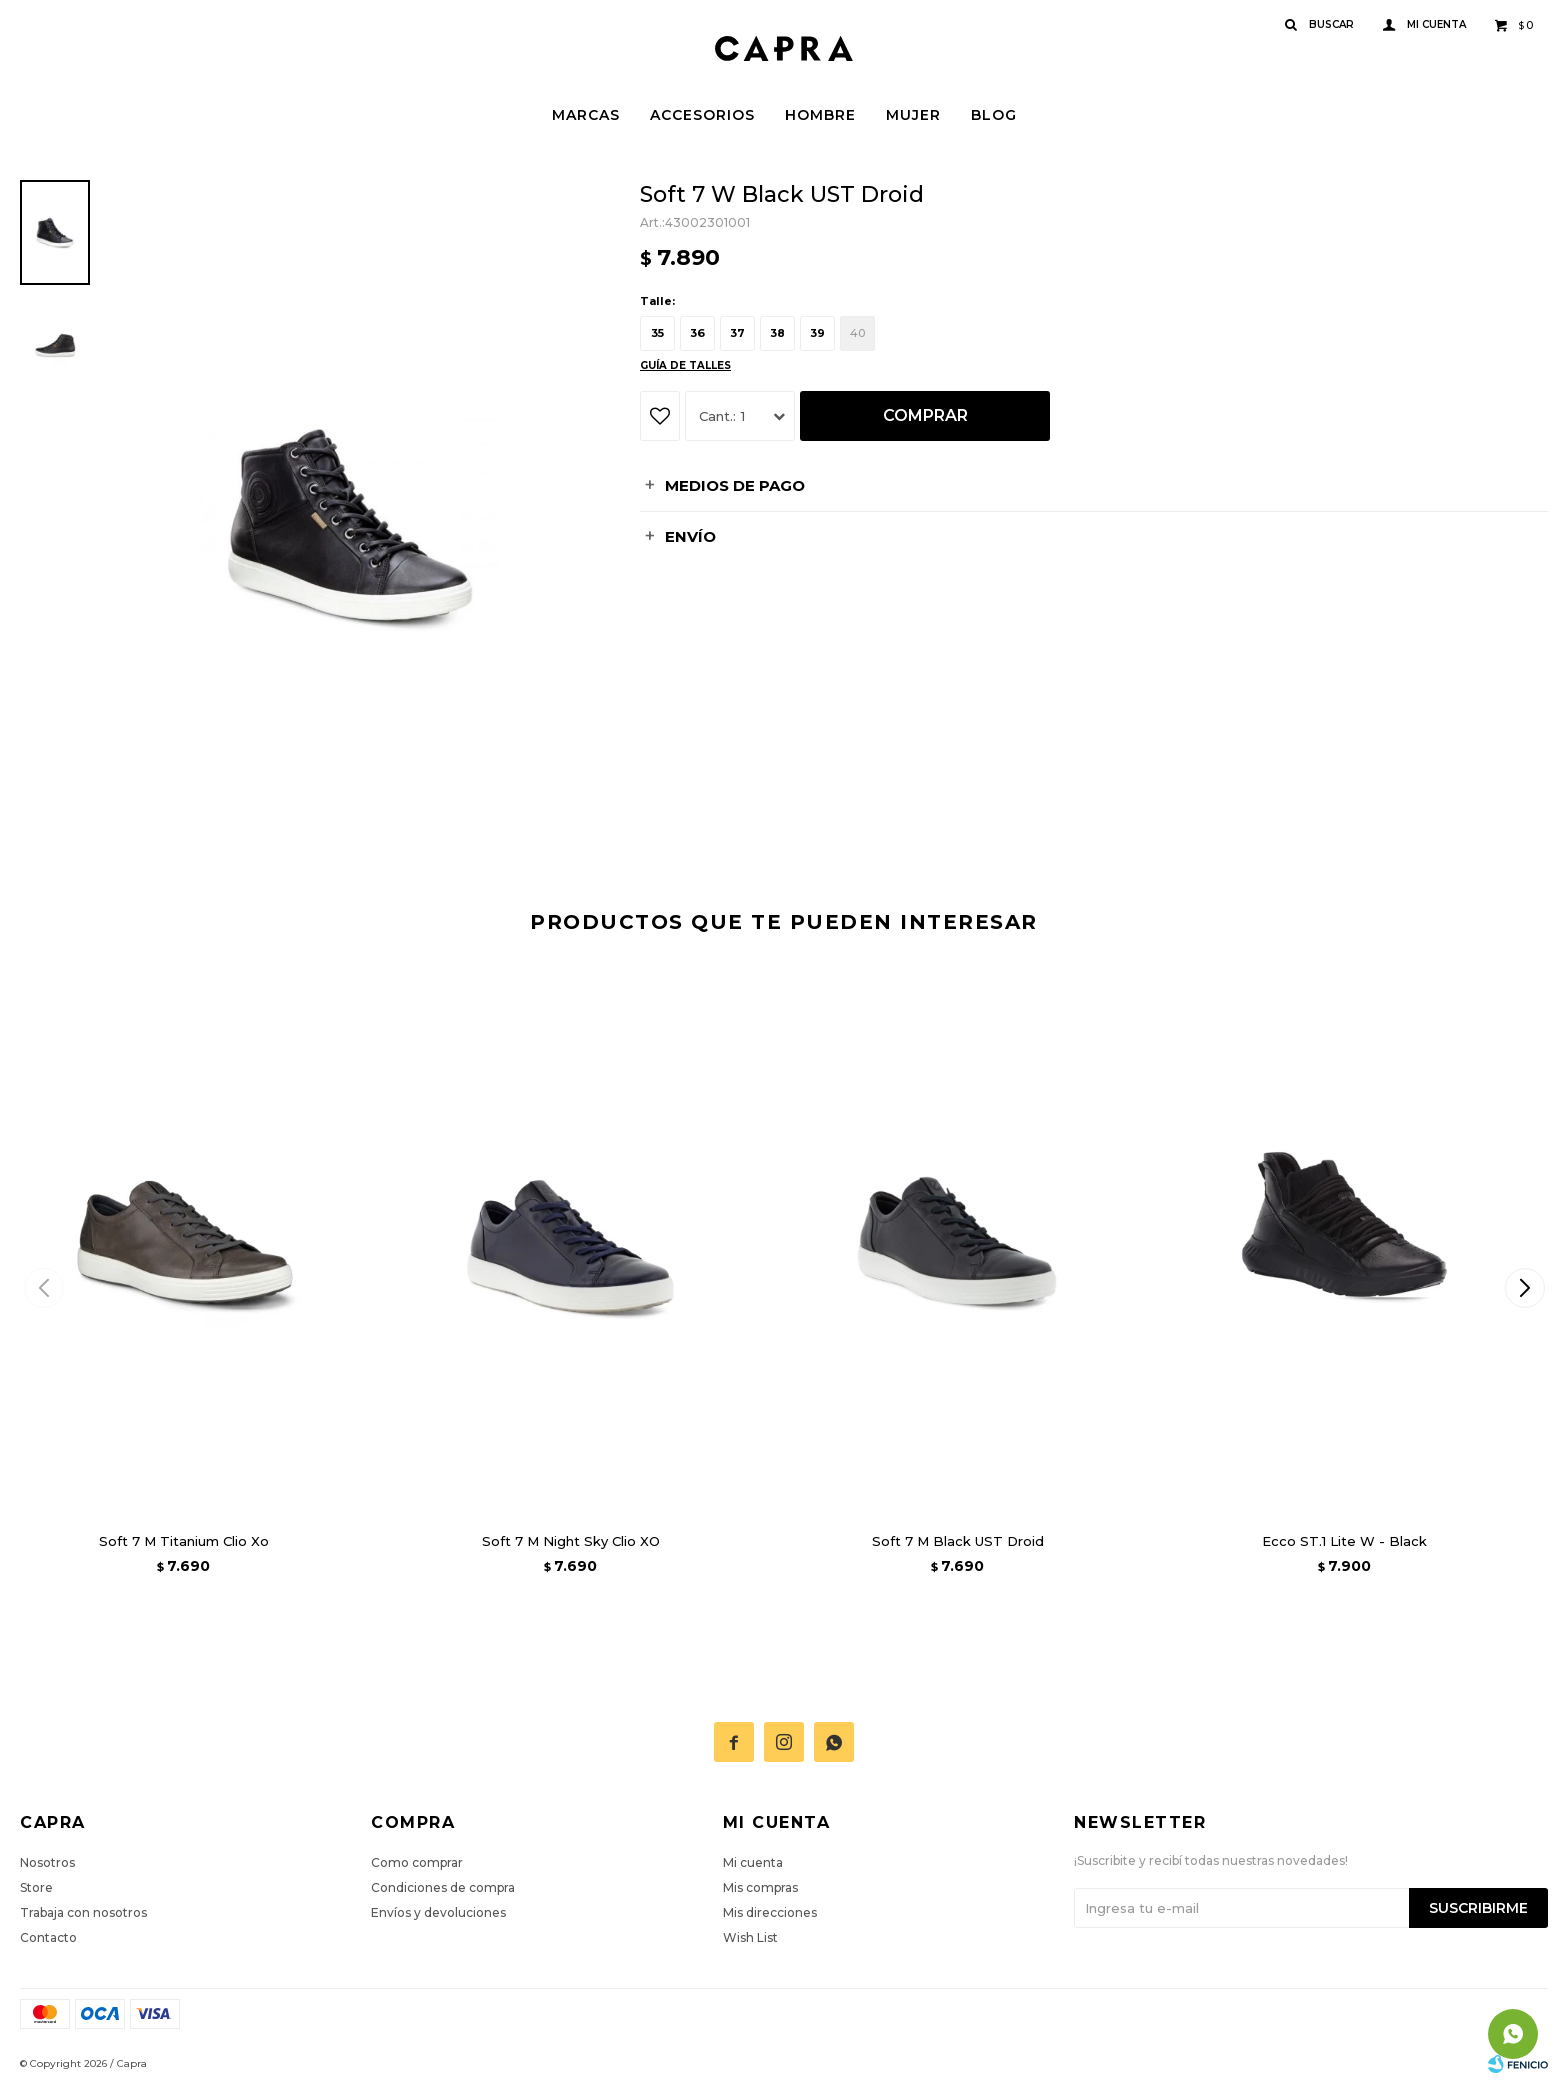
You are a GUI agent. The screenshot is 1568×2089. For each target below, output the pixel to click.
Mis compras (760, 1887)
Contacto (48, 1937)
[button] (1524, 1288)
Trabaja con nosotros (83, 1912)
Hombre (820, 115)
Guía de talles (685, 365)
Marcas (586, 115)
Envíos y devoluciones (438, 1912)
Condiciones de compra (443, 1887)
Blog (994, 115)
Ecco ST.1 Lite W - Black (1344, 1541)
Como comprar (417, 1862)
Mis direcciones (770, 1912)
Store (36, 1887)
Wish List (750, 1937)
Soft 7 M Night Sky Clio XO (571, 1541)
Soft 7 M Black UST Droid (958, 1541)
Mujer (913, 115)
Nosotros (47, 1862)
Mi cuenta (753, 1862)
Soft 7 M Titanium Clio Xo (184, 1541)
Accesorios (702, 115)
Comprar (925, 415)
